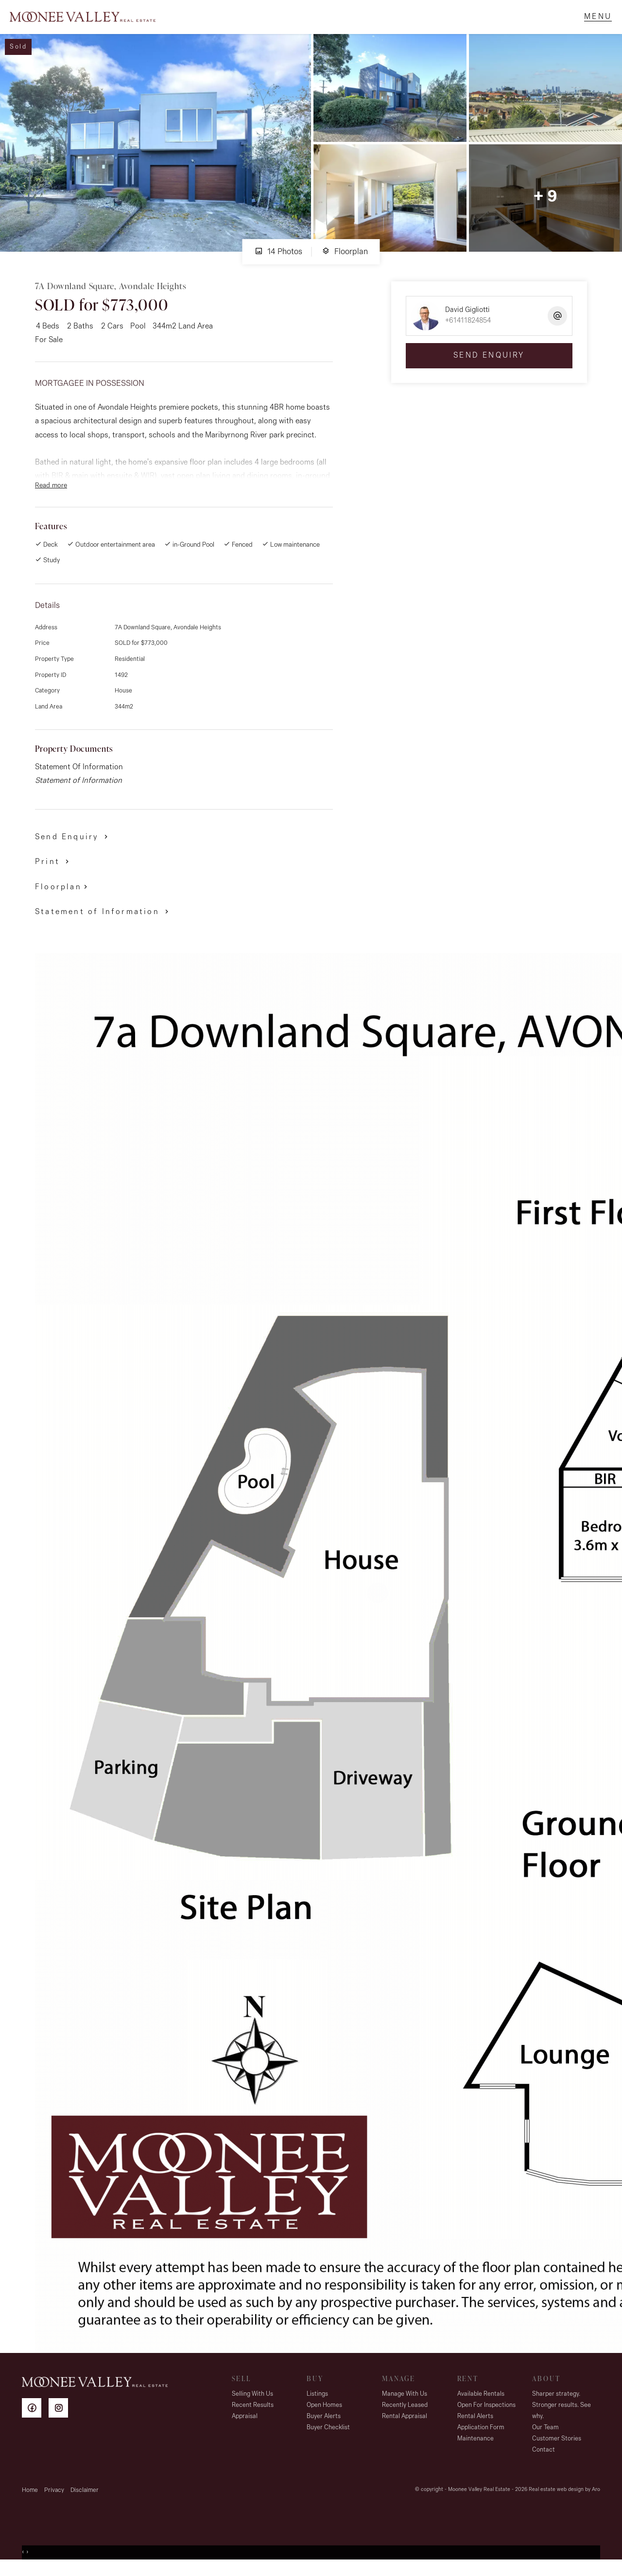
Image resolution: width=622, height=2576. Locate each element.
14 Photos (278, 261)
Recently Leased (405, 2415)
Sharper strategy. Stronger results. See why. (561, 2415)
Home (30, 2500)
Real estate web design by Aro (564, 2499)
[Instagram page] (61, 2419)
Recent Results (253, 2415)
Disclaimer (84, 2500)
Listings (317, 2404)
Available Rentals (480, 2404)
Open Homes (324, 2415)
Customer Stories (556, 2448)
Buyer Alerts (324, 2426)
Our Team (545, 2437)
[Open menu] (593, 22)
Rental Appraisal (404, 2426)
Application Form (480, 2437)
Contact (543, 2459)
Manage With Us (404, 2404)
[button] (53, 871)
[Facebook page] (35, 2419)
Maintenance (475, 2448)
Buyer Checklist (328, 2437)
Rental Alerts (475, 2426)
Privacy (54, 2500)
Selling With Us (252, 2404)
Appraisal (245, 2426)
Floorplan (345, 261)
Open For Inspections (486, 2415)
